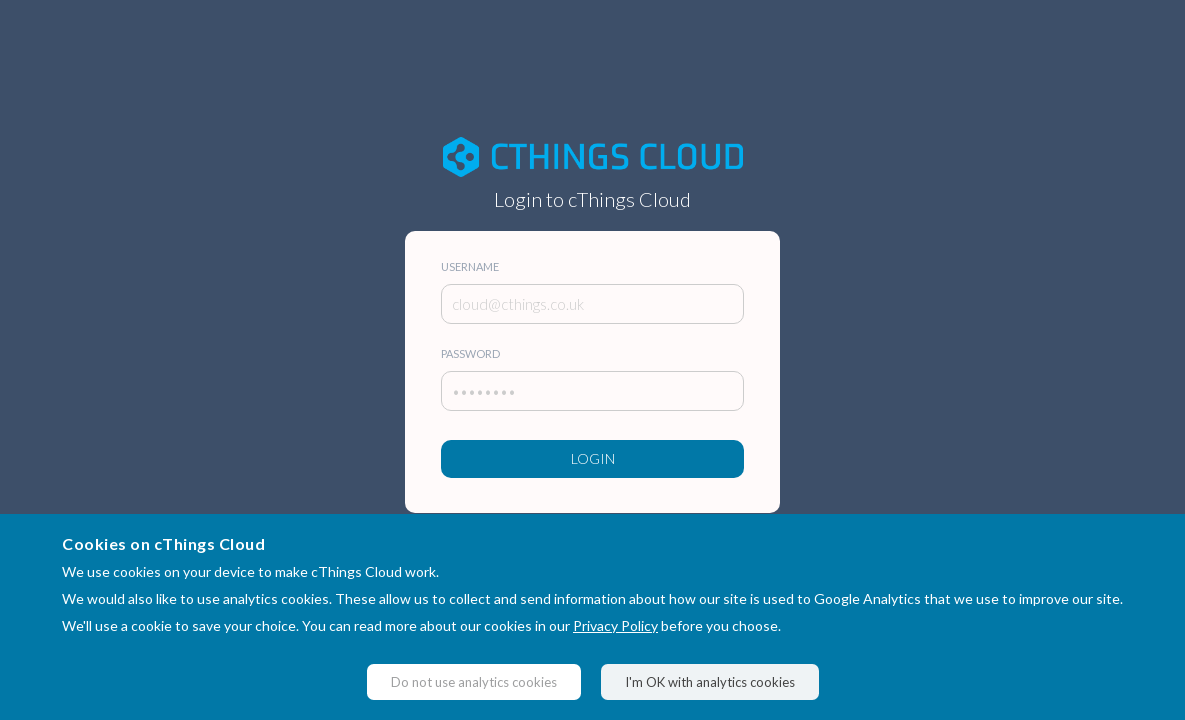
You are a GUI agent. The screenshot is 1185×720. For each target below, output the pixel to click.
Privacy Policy (615, 625)
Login (593, 458)
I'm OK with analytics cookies (710, 682)
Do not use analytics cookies (474, 682)
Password (470, 353)
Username (470, 266)
